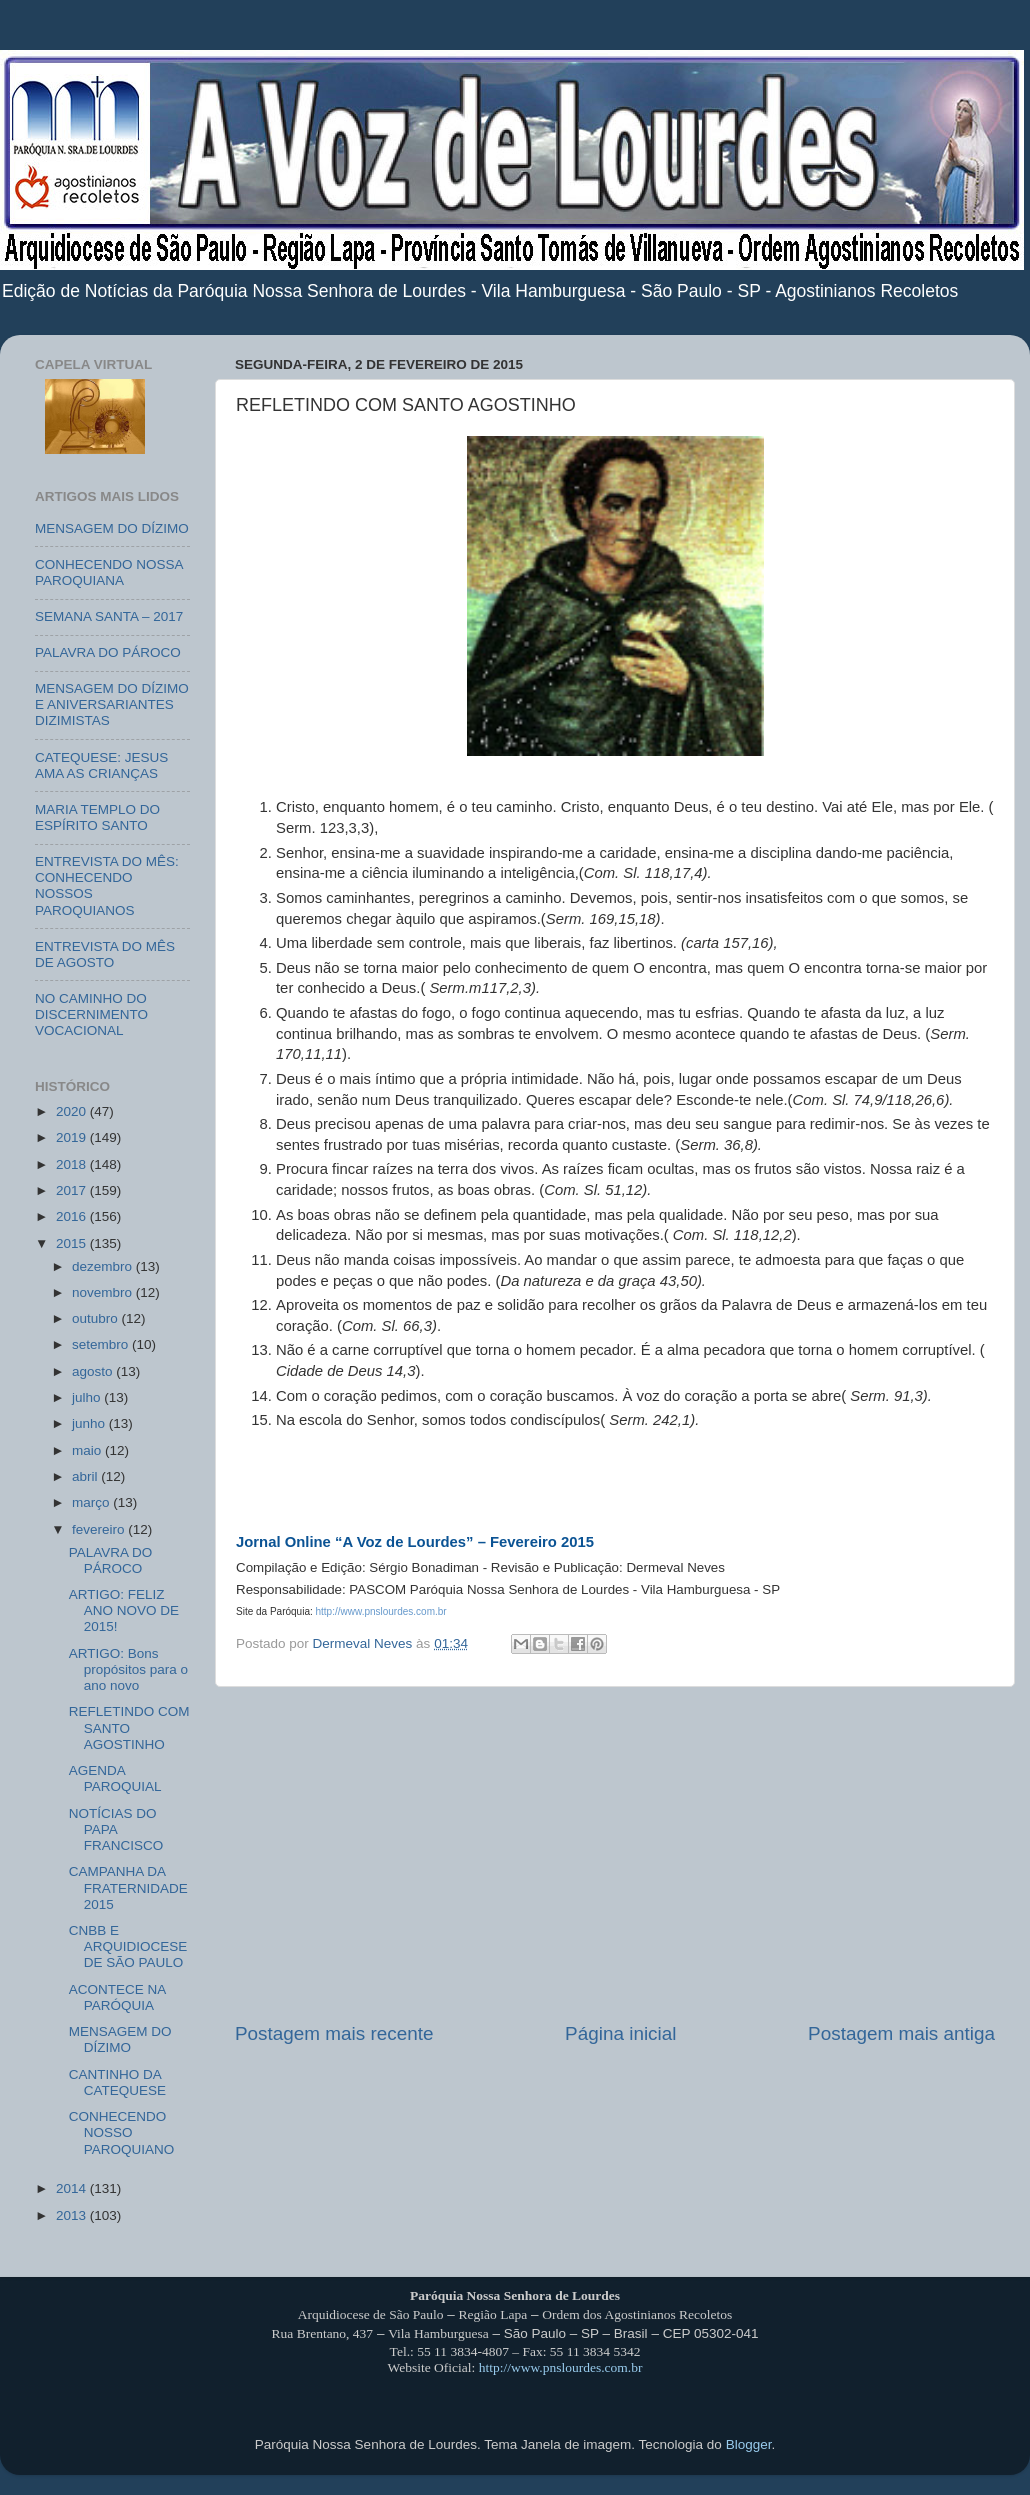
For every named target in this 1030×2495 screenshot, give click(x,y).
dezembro (104, 1266)
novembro (104, 1292)
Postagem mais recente (334, 2033)
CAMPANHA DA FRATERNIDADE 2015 (128, 1887)
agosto (94, 1371)
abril (86, 1476)
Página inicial (620, 2033)
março (92, 1502)
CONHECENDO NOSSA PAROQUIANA (109, 572)
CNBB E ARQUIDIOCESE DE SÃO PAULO (128, 1946)
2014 (73, 2188)
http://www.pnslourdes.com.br (561, 2367)
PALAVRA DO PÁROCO (108, 652)
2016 (73, 1216)
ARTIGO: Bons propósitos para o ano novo (128, 1669)
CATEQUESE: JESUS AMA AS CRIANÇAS (101, 765)
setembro (102, 1344)
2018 (73, 1164)
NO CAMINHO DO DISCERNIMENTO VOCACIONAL (91, 1014)
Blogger (749, 2444)
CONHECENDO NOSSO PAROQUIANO (122, 2132)
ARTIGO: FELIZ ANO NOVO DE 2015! (124, 1610)
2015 (73, 1243)
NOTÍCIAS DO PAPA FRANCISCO (116, 1829)
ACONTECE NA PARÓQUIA (117, 1997)
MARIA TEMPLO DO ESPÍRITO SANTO (97, 817)
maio (88, 1450)
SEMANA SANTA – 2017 (109, 616)
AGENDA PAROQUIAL (115, 1778)
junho (90, 1423)
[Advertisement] (615, 1854)
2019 (73, 1137)
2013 (73, 2215)
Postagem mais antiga (901, 2033)
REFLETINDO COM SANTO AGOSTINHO (129, 1727)
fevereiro (100, 1529)
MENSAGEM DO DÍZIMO (112, 528)
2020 (73, 1111)
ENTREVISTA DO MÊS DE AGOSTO (105, 954)
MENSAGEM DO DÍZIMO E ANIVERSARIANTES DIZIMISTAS (112, 704)
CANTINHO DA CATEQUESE (117, 2082)
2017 (73, 1190)
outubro (97, 1318)
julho (88, 1397)
